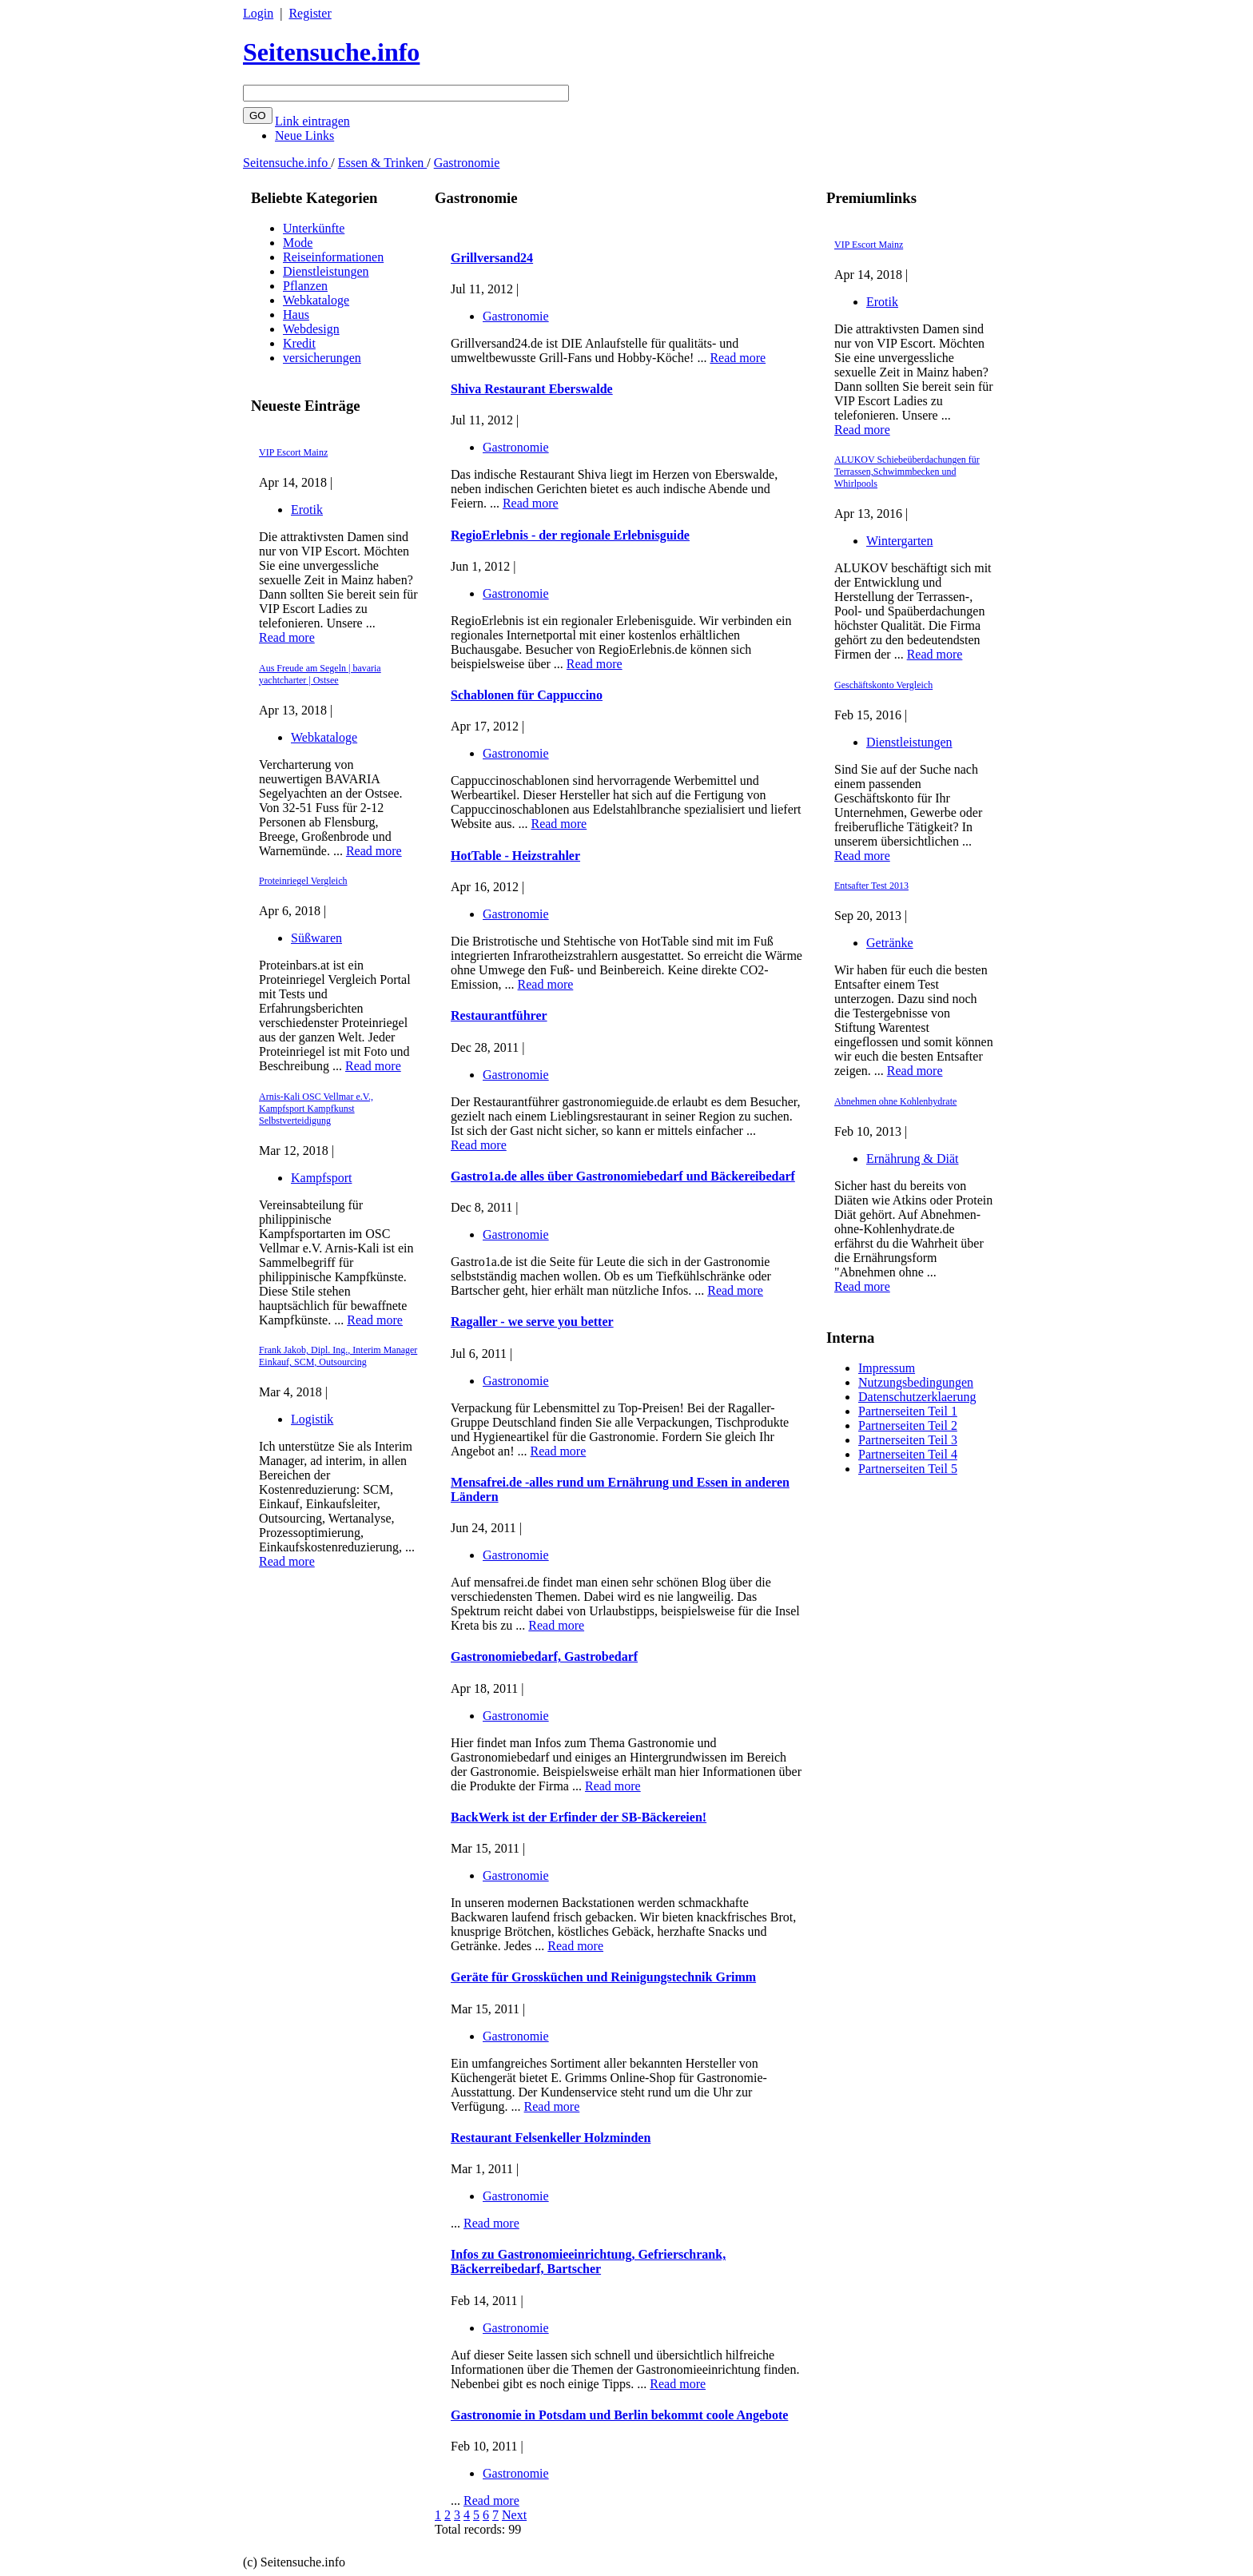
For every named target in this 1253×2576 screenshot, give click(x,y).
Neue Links (304, 135)
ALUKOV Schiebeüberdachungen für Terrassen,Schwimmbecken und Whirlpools (907, 471)
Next (514, 2515)
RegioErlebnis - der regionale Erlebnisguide (570, 535)
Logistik (312, 1419)
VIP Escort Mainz (293, 452)
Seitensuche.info (331, 52)
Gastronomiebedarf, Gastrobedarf (544, 1656)
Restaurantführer (499, 1015)
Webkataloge (316, 300)
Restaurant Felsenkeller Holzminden (550, 2137)
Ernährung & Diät (912, 1158)
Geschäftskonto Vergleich (883, 685)
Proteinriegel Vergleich (303, 880)
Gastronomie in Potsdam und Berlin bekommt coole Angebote (619, 2415)
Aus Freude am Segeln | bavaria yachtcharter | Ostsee (320, 674)
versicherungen (322, 357)
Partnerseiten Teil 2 (907, 1425)
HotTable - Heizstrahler (515, 855)
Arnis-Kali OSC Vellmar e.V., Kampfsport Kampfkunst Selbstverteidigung (316, 1108)
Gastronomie (467, 162)
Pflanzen (305, 286)
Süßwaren (316, 938)
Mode (297, 242)
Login (258, 13)
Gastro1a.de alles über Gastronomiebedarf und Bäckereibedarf (623, 1176)
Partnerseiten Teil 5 (907, 1468)
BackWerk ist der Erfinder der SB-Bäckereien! (578, 1817)
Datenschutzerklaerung (917, 1396)
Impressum (886, 1368)
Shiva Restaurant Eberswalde (532, 389)
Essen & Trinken (383, 162)
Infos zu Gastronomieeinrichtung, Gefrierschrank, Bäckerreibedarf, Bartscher (588, 2261)
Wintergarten (899, 540)
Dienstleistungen (326, 271)
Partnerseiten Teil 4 (907, 1454)
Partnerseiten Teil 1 (907, 1411)
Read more (287, 637)
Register (309, 13)
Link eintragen (312, 121)
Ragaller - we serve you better (532, 1321)
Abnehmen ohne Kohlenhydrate (895, 1101)
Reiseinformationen (333, 257)
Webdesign (311, 329)
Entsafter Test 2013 (871, 885)
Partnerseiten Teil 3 (907, 1440)
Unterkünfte (313, 228)
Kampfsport (321, 1177)
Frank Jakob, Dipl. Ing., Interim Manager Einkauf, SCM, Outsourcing (338, 1356)
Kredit (299, 343)
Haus (296, 314)
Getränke (889, 943)
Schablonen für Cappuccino (527, 695)
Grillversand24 (492, 258)
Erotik (307, 509)
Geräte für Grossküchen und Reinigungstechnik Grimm (603, 1977)
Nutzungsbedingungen (915, 1382)
